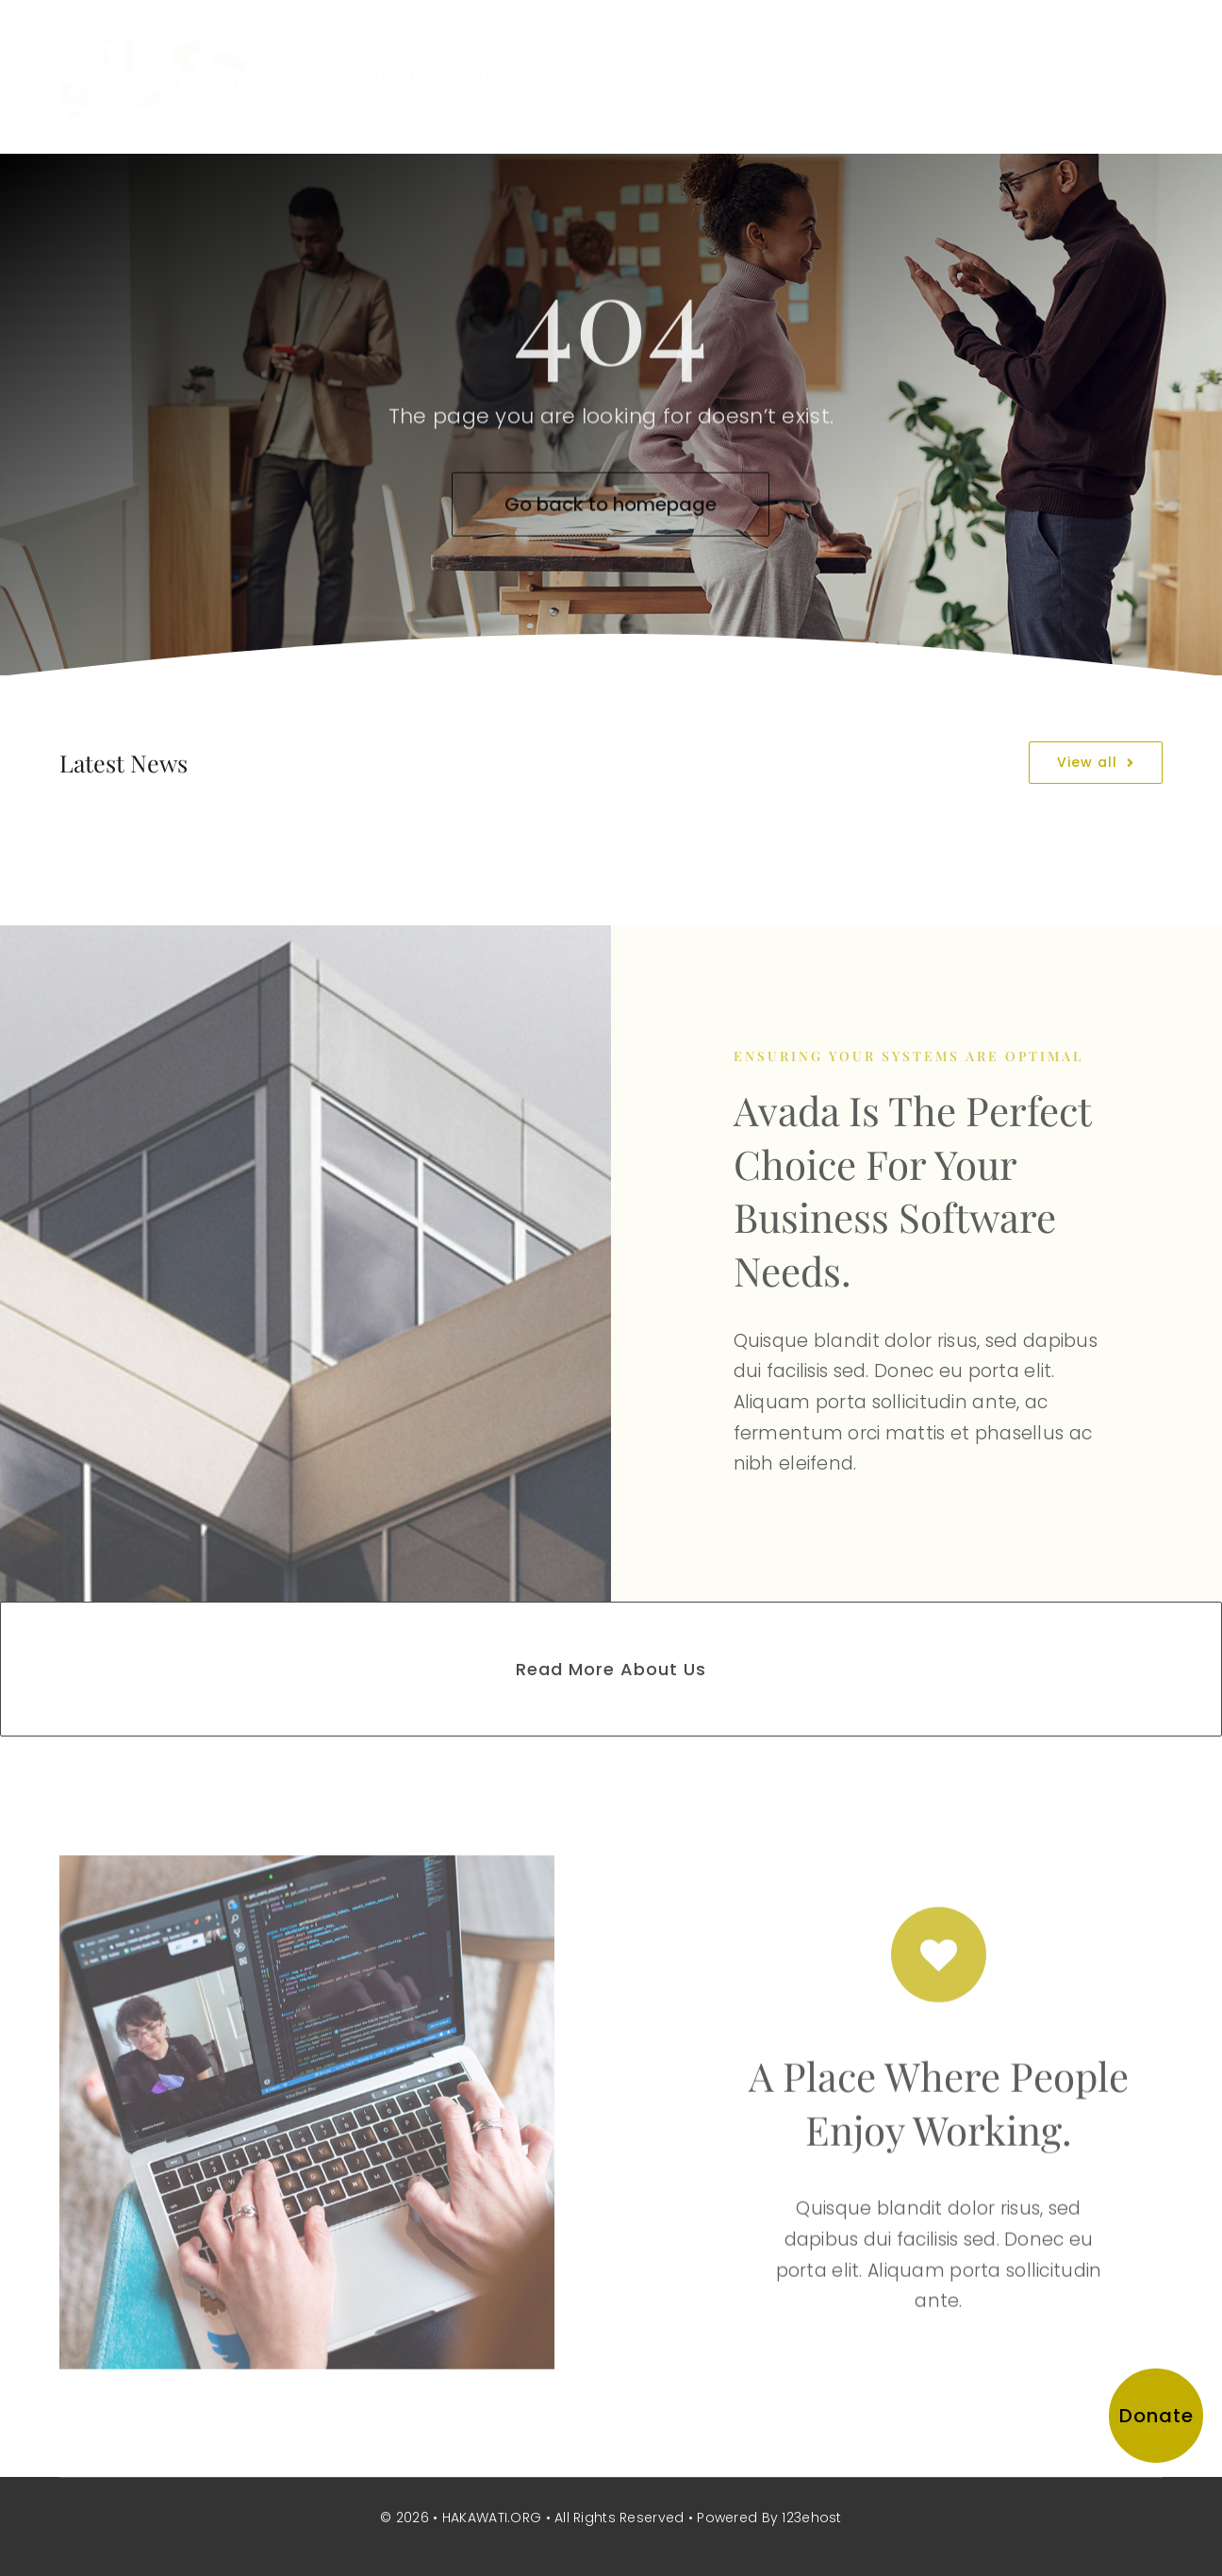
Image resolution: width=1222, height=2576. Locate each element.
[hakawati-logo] (153, 44)
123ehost (811, 2517)
